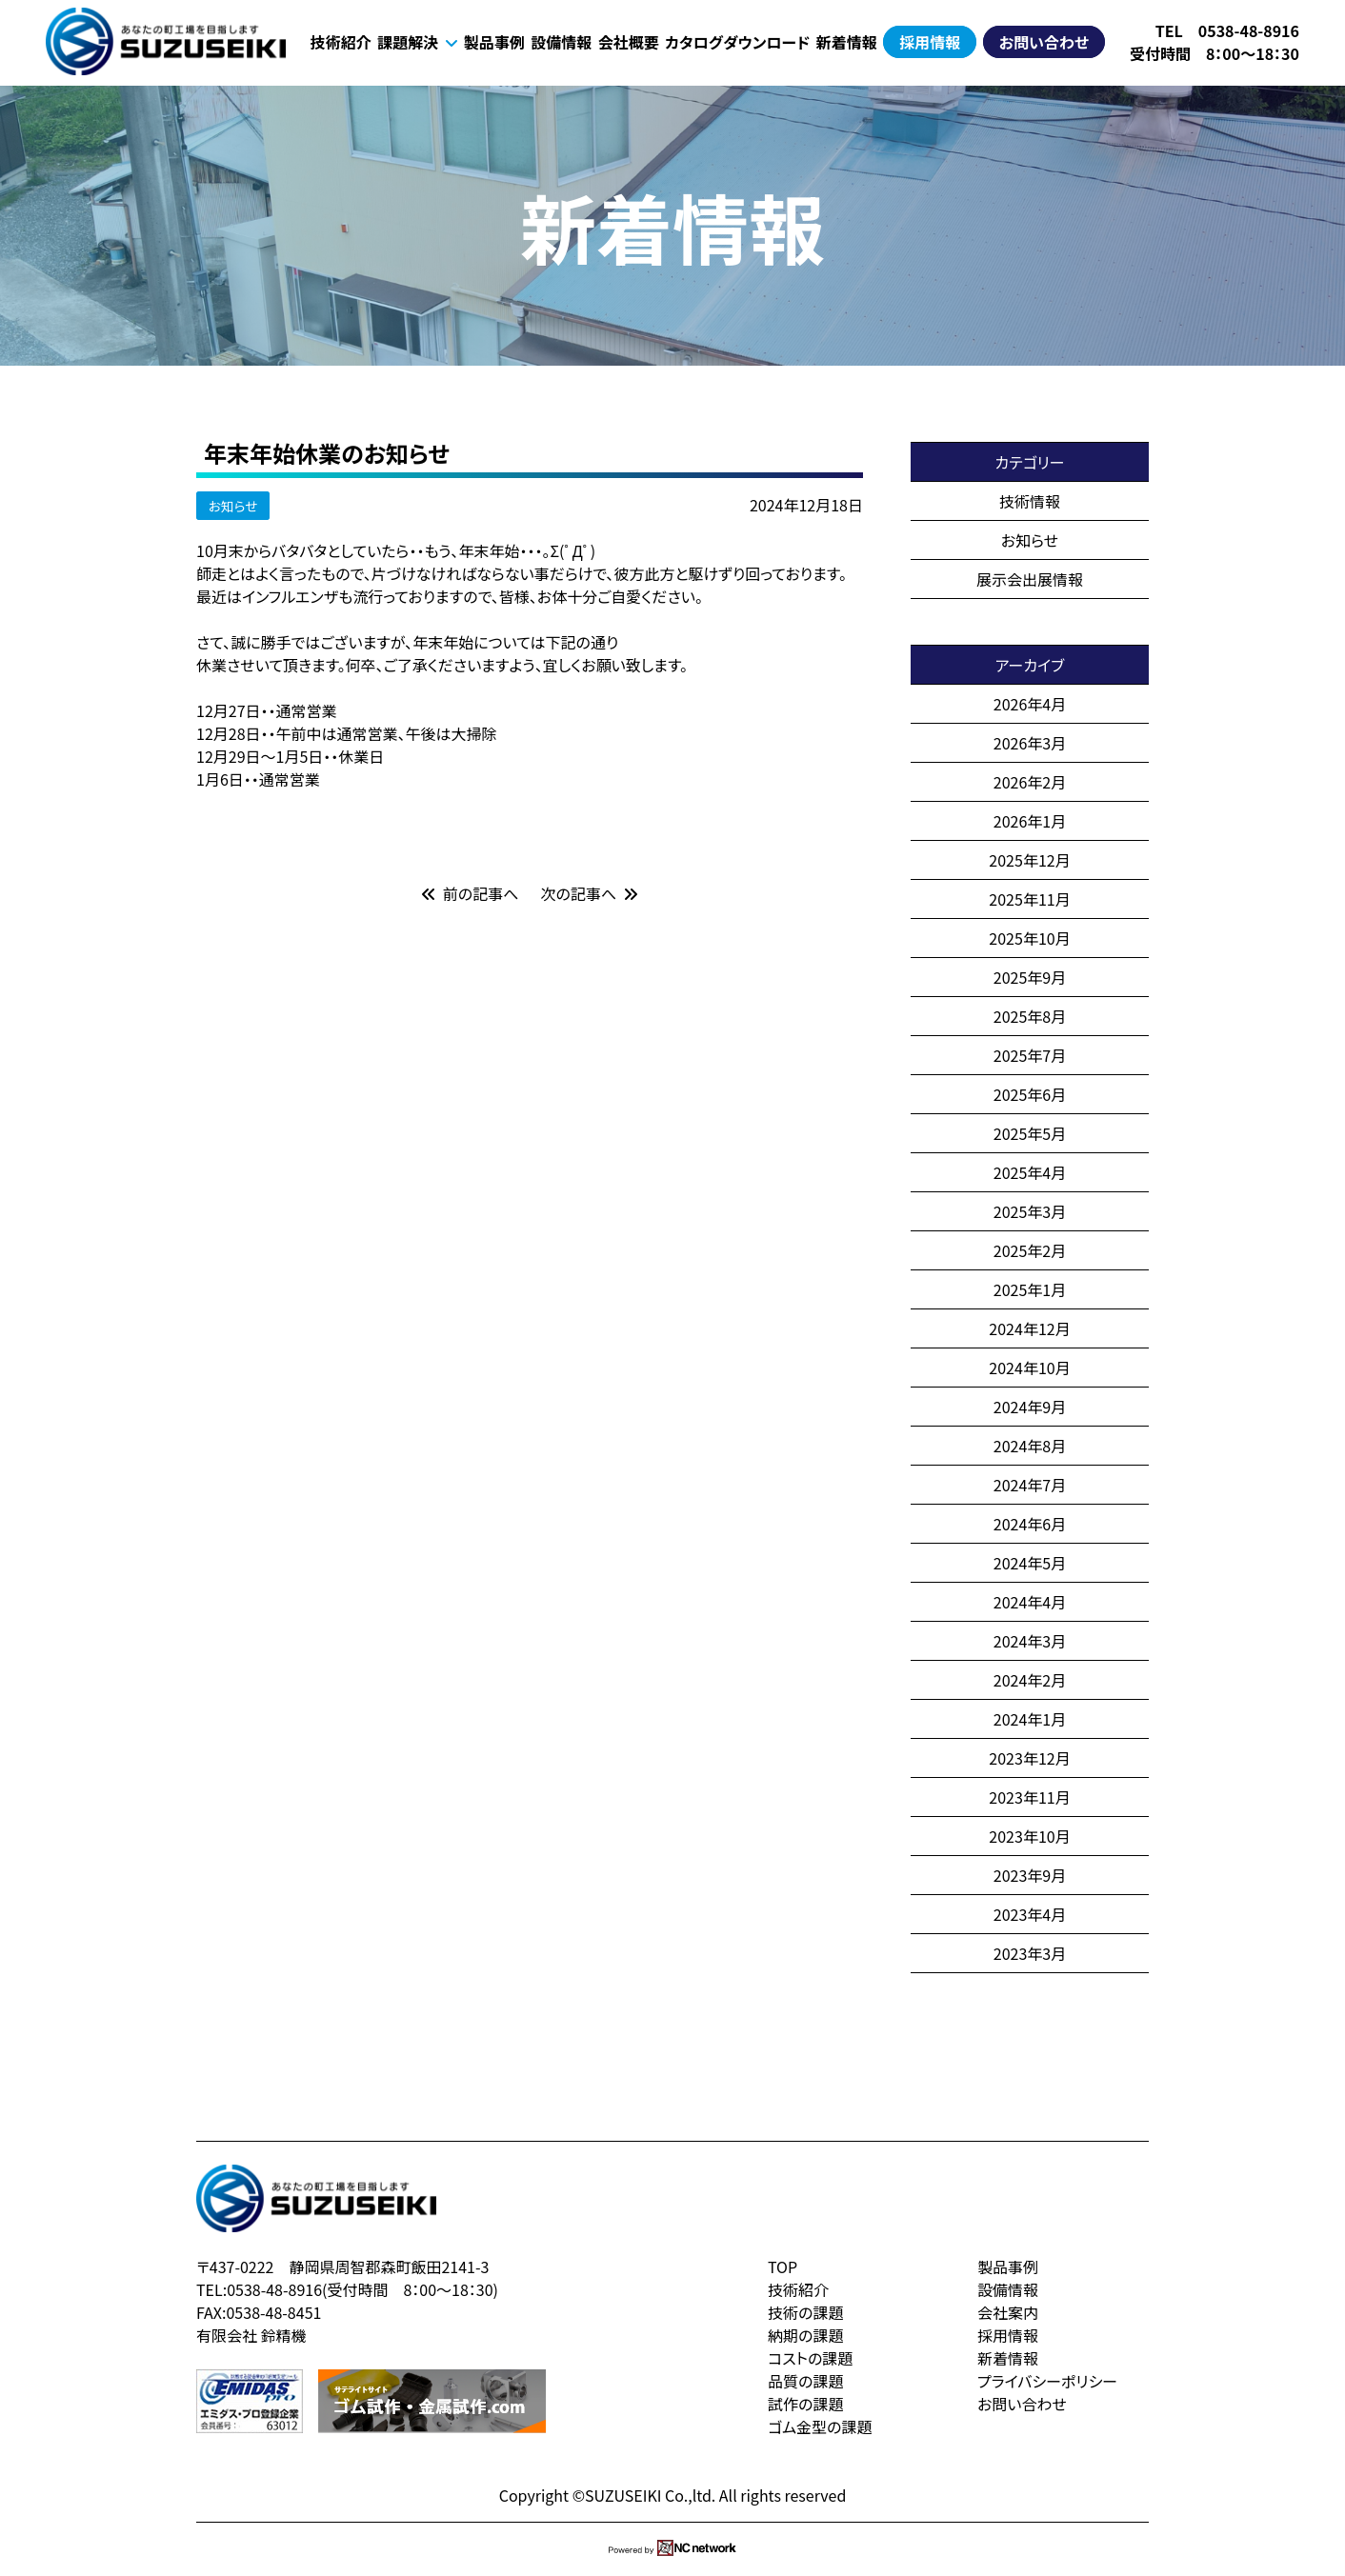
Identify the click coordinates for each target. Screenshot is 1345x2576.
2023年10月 (1029, 1836)
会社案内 (1007, 2312)
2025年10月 (1029, 938)
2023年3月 (1030, 1953)
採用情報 (929, 41)
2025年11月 (1029, 899)
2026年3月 (1030, 742)
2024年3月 (1030, 1640)
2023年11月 (1029, 1797)
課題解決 (417, 41)
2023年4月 (1030, 1914)
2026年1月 (1030, 820)
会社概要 (628, 41)
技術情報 (1029, 500)
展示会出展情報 (1029, 579)
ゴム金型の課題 (820, 2426)
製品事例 (494, 41)
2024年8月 (1030, 1445)
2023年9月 (1030, 1875)
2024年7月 (1030, 1484)
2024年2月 (1030, 1679)
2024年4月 (1030, 1601)
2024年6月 (1030, 1523)
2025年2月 (1030, 1250)
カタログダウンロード (737, 41)
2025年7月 (1030, 1055)
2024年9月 (1030, 1406)
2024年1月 (1030, 1718)
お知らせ (233, 505)
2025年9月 (1030, 977)
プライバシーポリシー (1047, 2380)
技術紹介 (341, 41)
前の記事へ (470, 893)
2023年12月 (1029, 1758)
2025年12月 (1029, 860)
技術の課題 (805, 2312)
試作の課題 (805, 2403)
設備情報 (561, 41)
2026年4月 (1030, 703)
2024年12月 (1029, 1328)
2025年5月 (1030, 1133)
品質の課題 (805, 2380)
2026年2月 (1030, 781)
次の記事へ (589, 893)
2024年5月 (1030, 1562)
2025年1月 (1030, 1289)
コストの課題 (810, 2357)
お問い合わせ (1044, 41)
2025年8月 (1030, 1016)
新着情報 (846, 41)
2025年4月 (1030, 1172)
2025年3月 (1030, 1211)
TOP (782, 2266)
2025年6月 (1030, 1094)
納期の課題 (805, 2335)
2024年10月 (1029, 1367)
